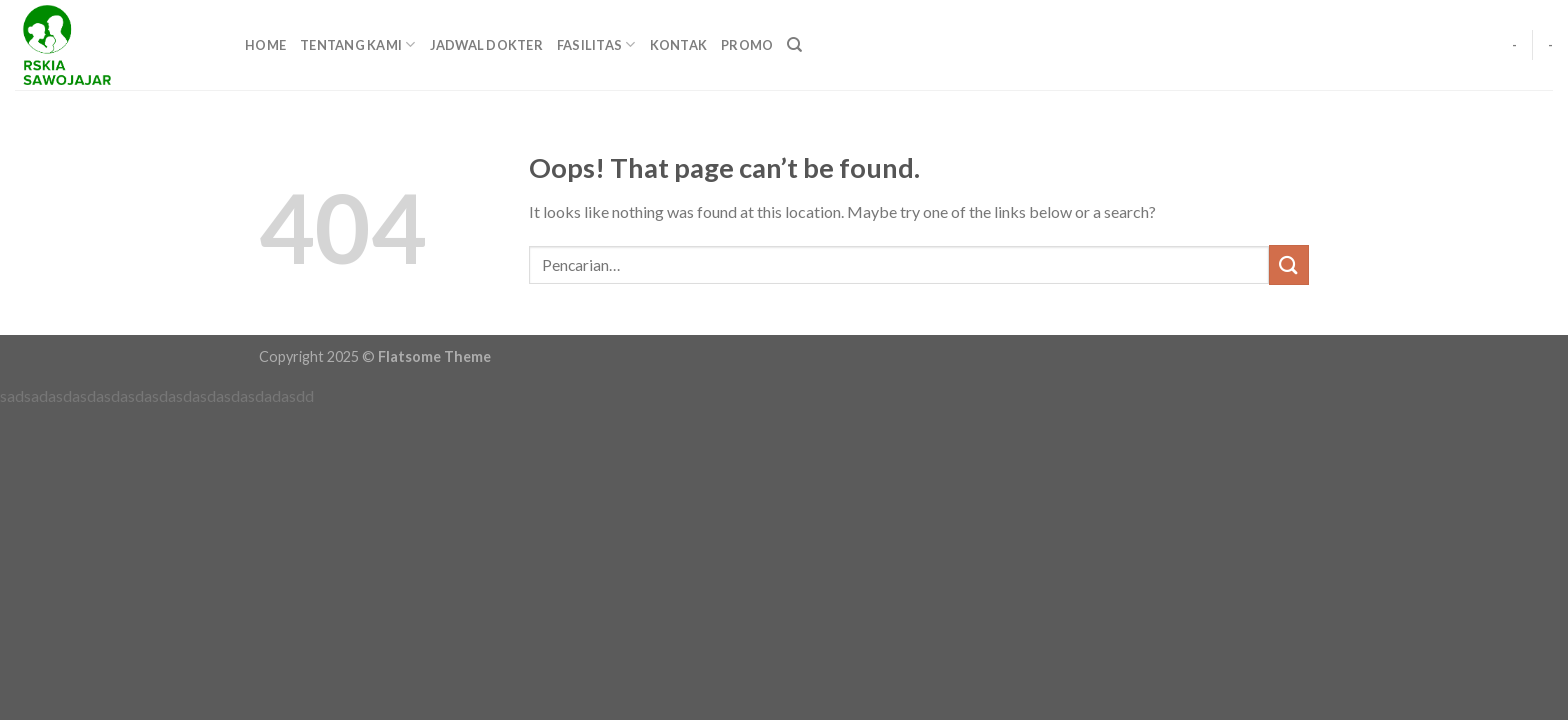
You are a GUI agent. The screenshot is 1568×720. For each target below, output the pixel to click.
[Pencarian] (794, 45)
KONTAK (679, 45)
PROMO (747, 45)
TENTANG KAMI (358, 44)
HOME (265, 45)
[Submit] (1289, 264)
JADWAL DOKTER (486, 45)
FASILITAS (596, 44)
